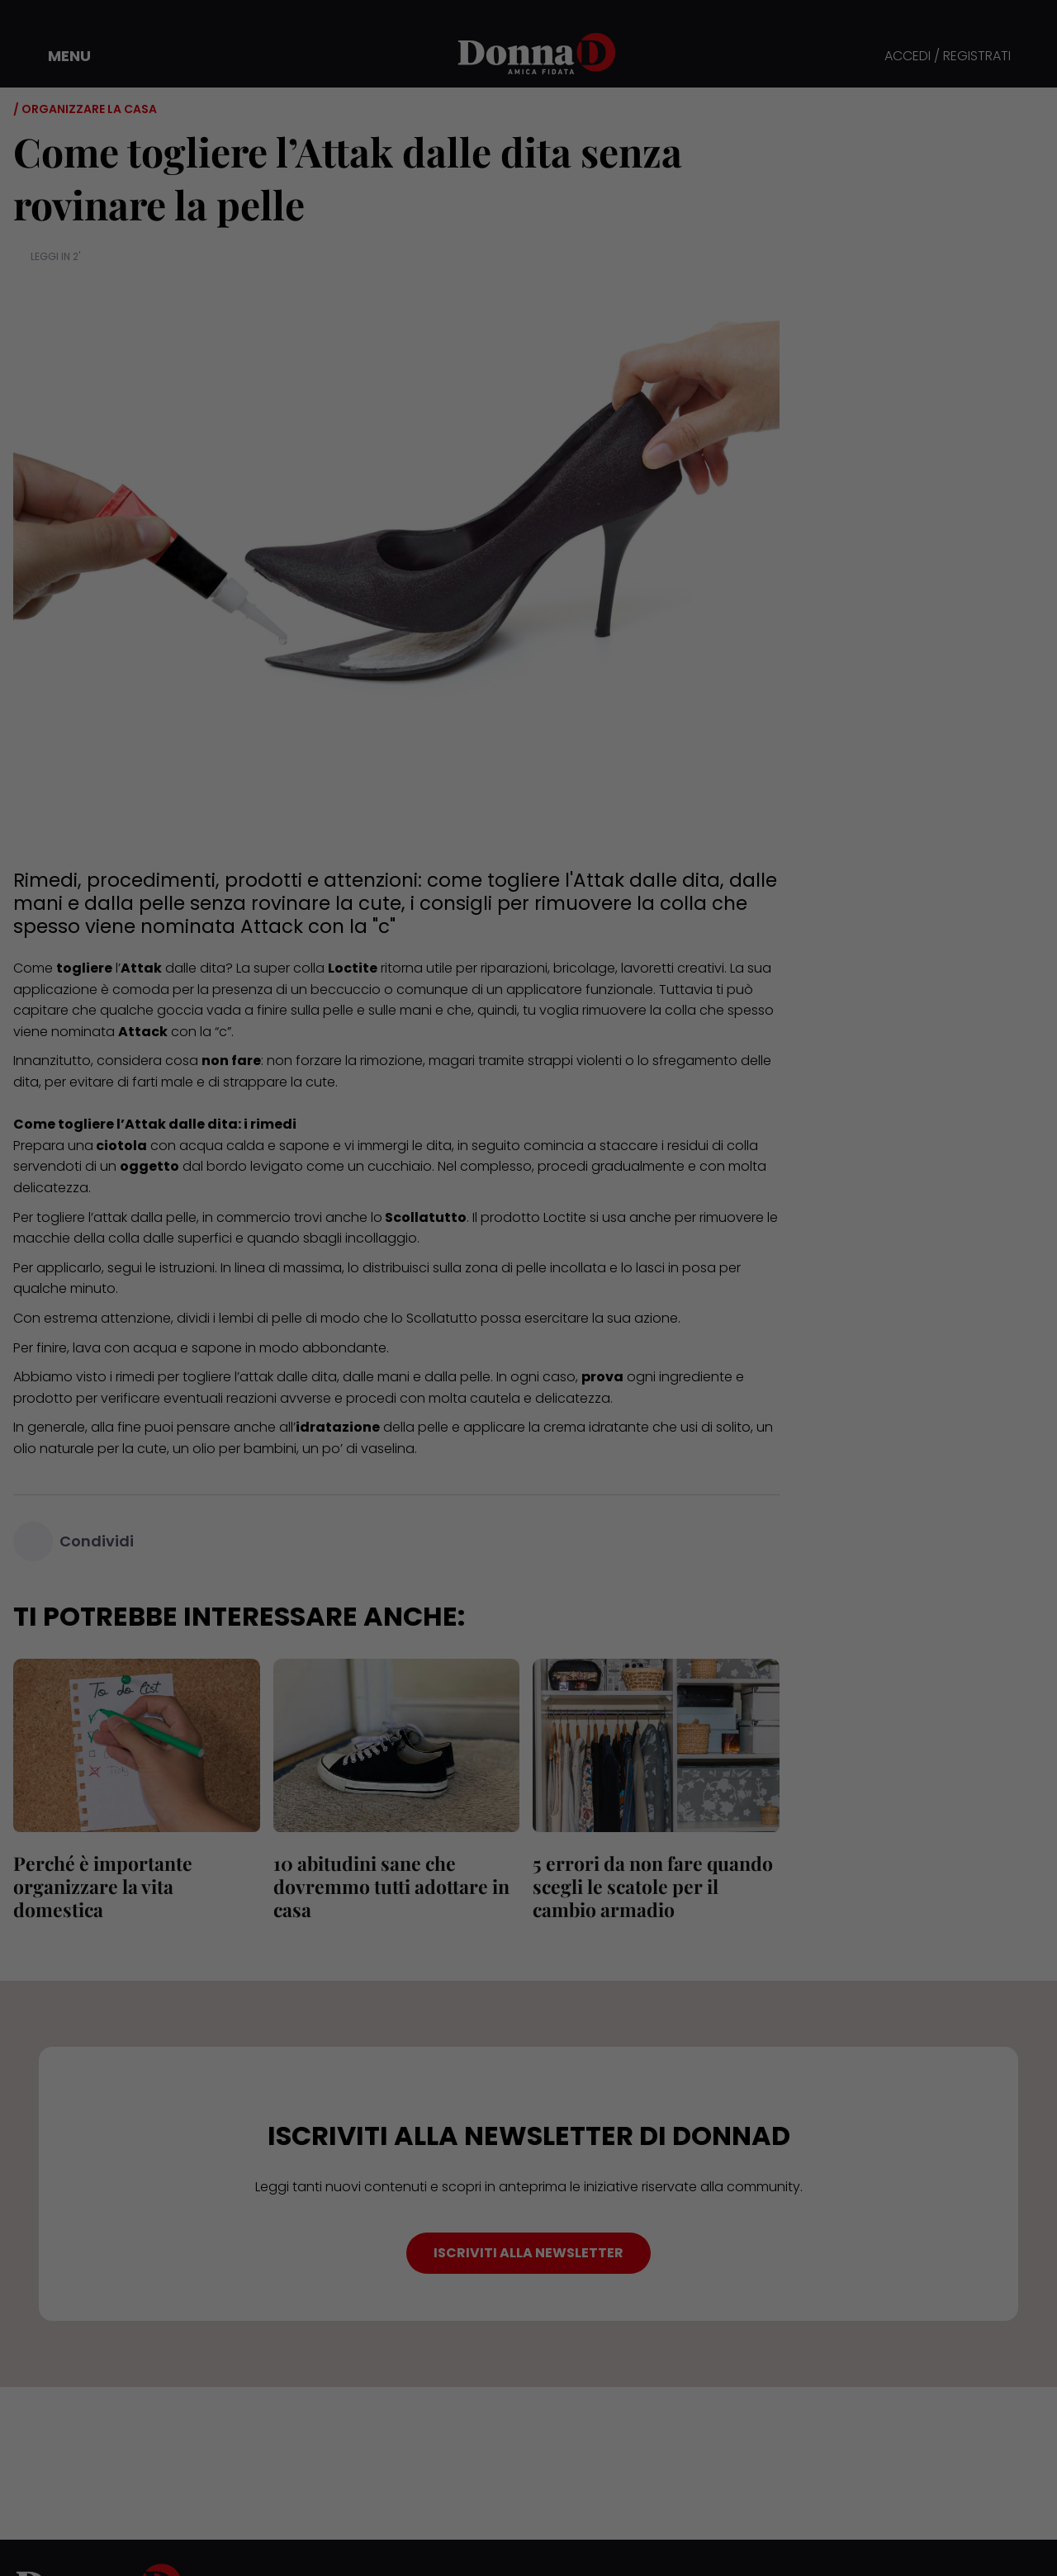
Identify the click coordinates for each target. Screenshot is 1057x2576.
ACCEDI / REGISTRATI (947, 56)
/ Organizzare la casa (85, 109)
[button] (58, 56)
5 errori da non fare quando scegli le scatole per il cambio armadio (653, 1886)
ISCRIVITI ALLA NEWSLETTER (528, 2252)
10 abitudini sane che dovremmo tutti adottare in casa (391, 1886)
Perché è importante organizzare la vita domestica (102, 1886)
